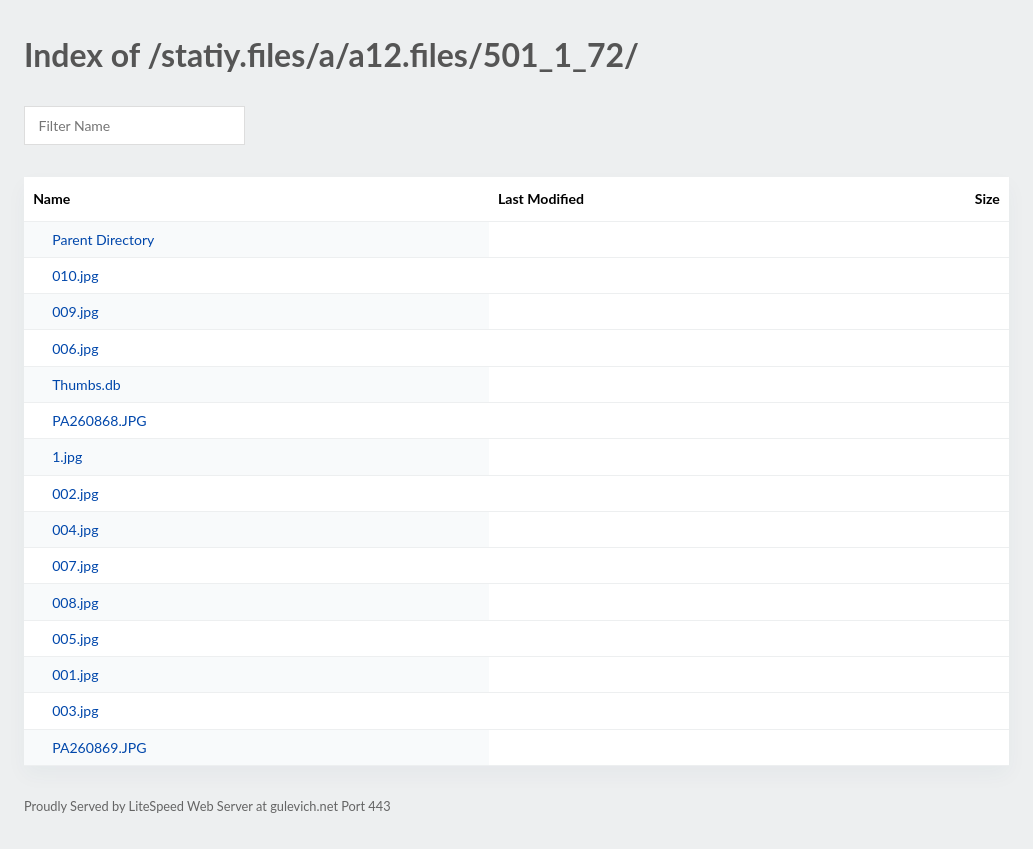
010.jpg (75, 275)
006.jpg (75, 348)
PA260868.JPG (99, 420)
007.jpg (75, 565)
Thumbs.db (86, 384)
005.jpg (75, 638)
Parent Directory (103, 239)
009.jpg (75, 311)
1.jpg (67, 456)
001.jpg (75, 674)
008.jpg (75, 602)
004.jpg (75, 529)
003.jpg (75, 710)
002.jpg (75, 493)
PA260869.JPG (99, 747)
